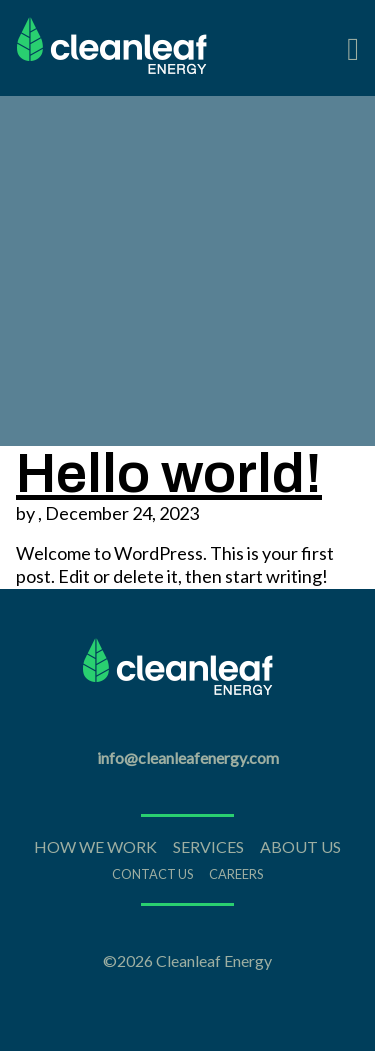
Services (208, 846)
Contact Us (152, 874)
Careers (236, 874)
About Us (300, 846)
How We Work (95, 846)
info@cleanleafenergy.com (188, 757)
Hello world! (169, 473)
